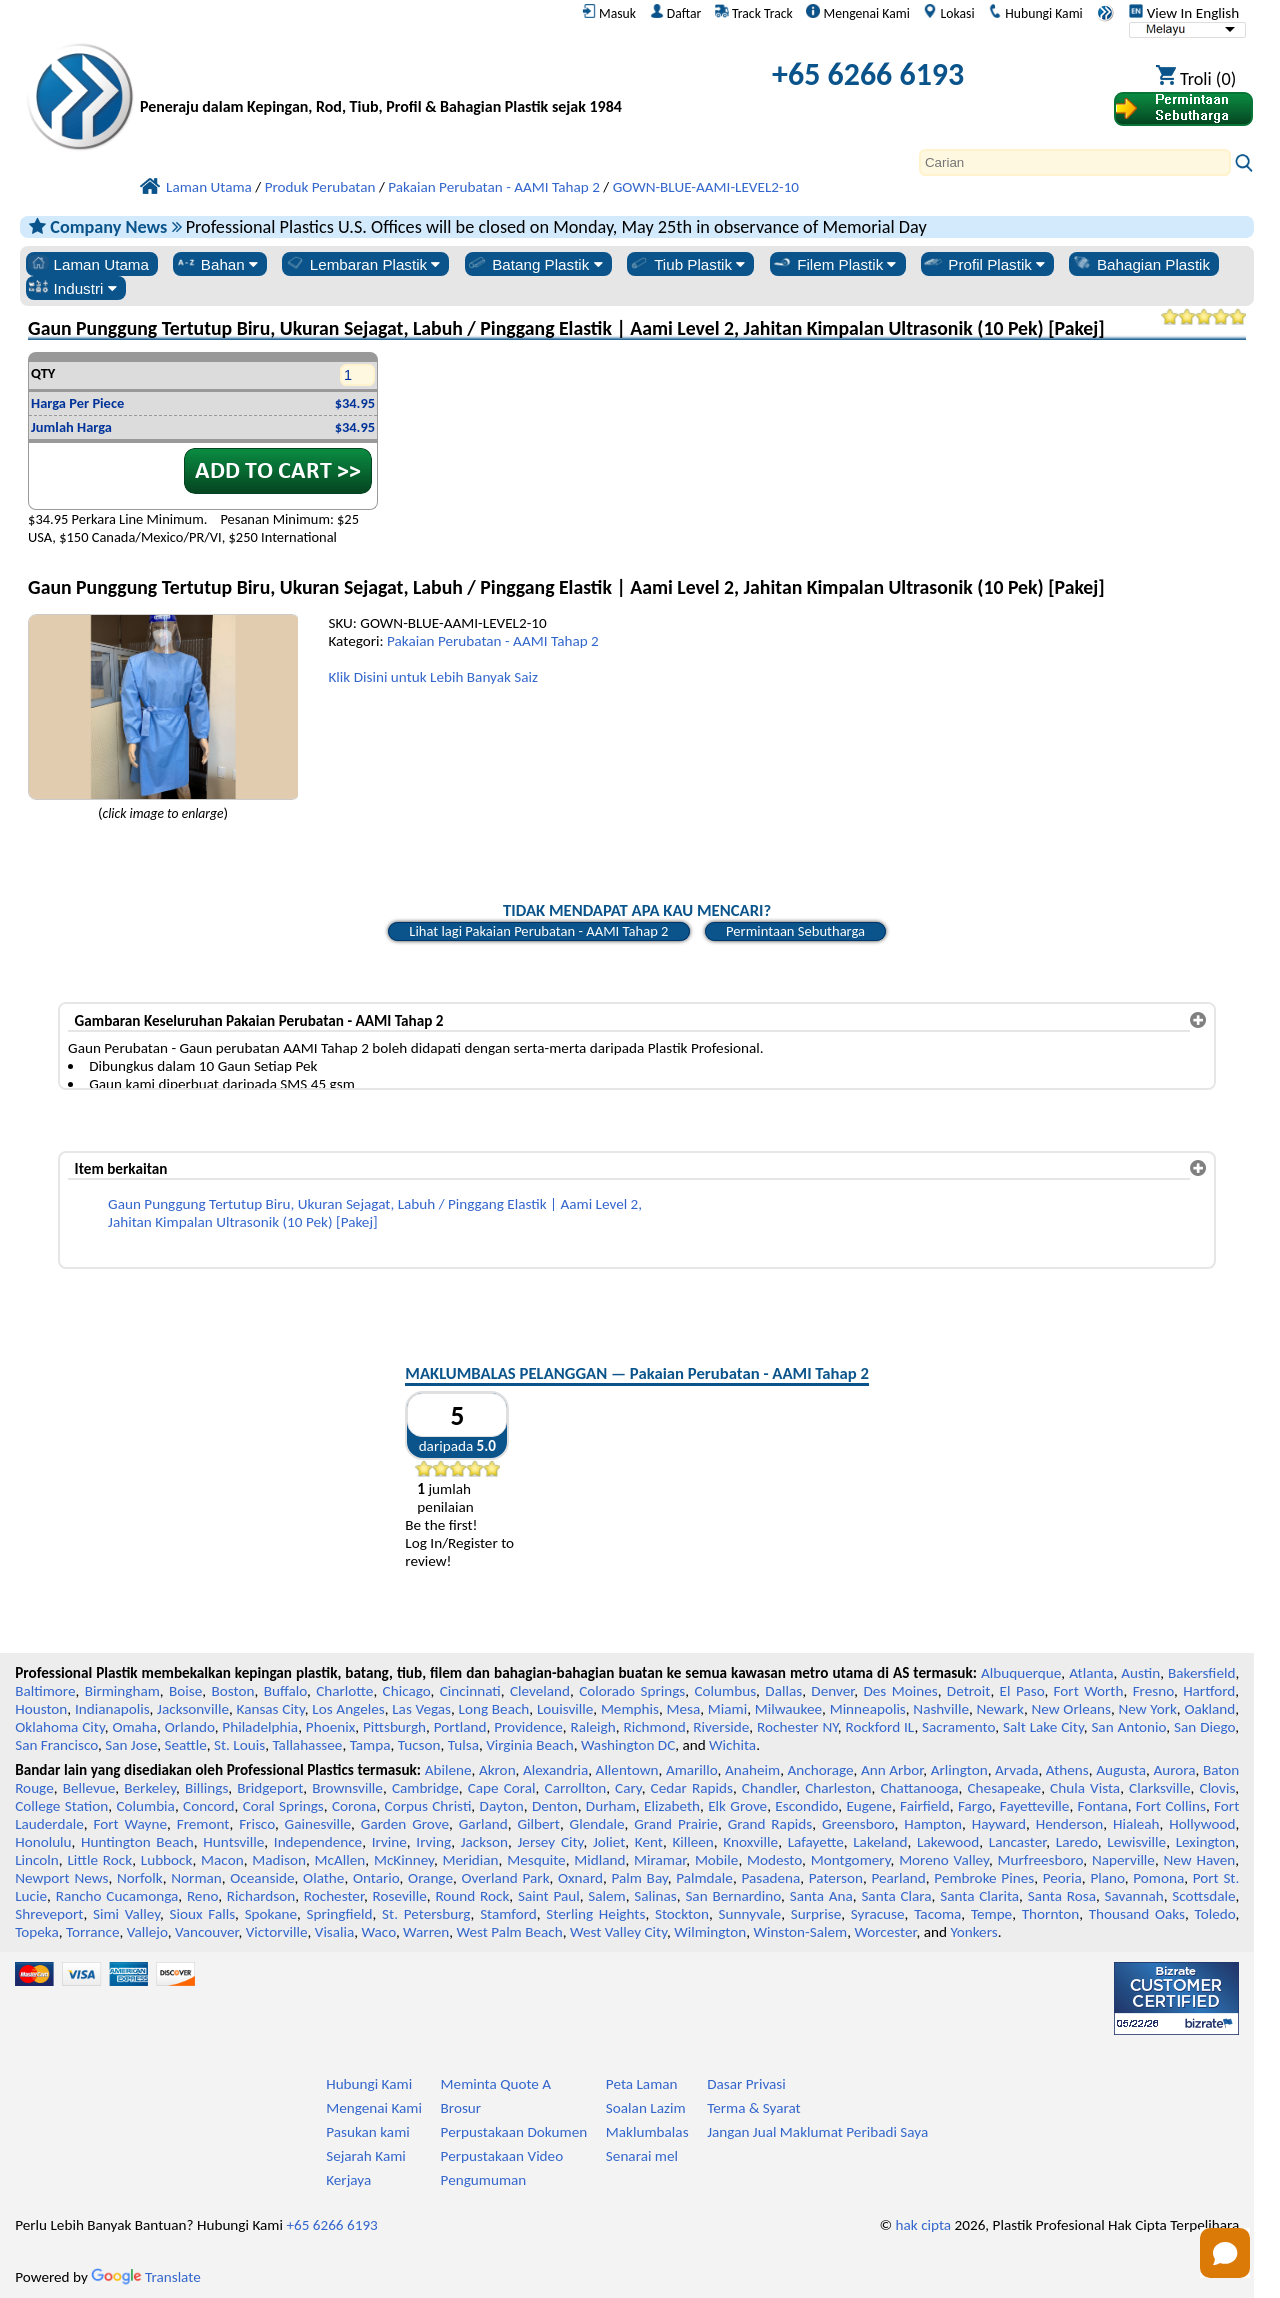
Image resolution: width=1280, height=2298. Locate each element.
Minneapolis (868, 1709)
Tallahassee (307, 1745)
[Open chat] (1225, 2253)
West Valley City (618, 1932)
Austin (1140, 1673)
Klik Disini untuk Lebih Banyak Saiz (433, 677)
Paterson (836, 1878)
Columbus (726, 1691)
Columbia (145, 1806)
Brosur (461, 2108)
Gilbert (538, 1824)
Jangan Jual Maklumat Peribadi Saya (817, 2132)
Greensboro (858, 1824)
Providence (528, 1727)
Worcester (885, 1932)
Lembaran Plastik (362, 264)
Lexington (1206, 1842)
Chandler (769, 1788)
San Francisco (56, 1745)
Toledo (1215, 1914)
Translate (146, 2277)
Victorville (277, 1932)
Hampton (933, 1824)
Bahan (216, 264)
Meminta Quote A (496, 2084)
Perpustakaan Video (502, 2156)
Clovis (1218, 1788)
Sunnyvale (750, 1914)
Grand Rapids (770, 1824)
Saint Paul (549, 1896)
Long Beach (494, 1709)
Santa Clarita (979, 1896)
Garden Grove (405, 1824)
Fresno (1153, 1691)
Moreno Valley (944, 1860)
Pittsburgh (394, 1727)
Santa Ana (821, 1896)
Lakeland (880, 1842)
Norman (196, 1878)
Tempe (991, 1914)
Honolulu (43, 1842)
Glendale (597, 1824)
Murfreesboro (1041, 1860)
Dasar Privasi (746, 2084)
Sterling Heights (595, 1914)
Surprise (816, 1914)
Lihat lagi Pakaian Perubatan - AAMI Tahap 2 (538, 931)
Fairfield (925, 1806)
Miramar (660, 1860)
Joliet (609, 1842)
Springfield (340, 1914)
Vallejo (147, 1932)
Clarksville (1160, 1788)
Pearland (898, 1878)
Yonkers (973, 1932)
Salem (606, 1896)
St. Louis (239, 1745)
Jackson (484, 1842)
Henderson (1070, 1824)
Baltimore (45, 1691)
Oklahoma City (60, 1727)
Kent (649, 1842)
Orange (430, 1878)
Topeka (37, 1932)
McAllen (340, 1860)
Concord (208, 1806)
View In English (1184, 13)
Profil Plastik (983, 264)
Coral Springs (283, 1806)
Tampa (370, 1745)
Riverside (721, 1727)
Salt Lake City (1043, 1727)
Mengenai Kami (857, 13)
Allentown (627, 1770)
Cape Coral (502, 1788)
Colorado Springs (632, 1691)
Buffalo (285, 1691)
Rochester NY (797, 1727)
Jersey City (550, 1842)
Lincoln (37, 1860)
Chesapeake (1005, 1788)
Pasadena (770, 1878)
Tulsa (463, 1745)
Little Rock (99, 1860)
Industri (72, 288)
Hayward (999, 1824)
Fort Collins (1171, 1806)
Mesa (683, 1709)
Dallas (783, 1691)
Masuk (609, 13)
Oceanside (262, 1878)
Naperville (1123, 1860)
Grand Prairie (676, 1824)
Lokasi (948, 13)
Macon (222, 1860)
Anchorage (821, 1770)
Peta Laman (642, 2084)
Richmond (654, 1727)
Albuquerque (1021, 1673)
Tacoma (937, 1914)
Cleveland (540, 1691)
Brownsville (347, 1788)
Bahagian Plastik (1140, 264)
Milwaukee (788, 1709)
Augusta (1121, 1770)
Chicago (407, 1691)
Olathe (323, 1878)
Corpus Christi (428, 1806)
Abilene (448, 1770)
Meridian (471, 1860)
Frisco (257, 1824)
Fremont (203, 1824)
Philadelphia (260, 1727)
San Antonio (1128, 1727)
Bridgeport (270, 1788)
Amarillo (692, 1770)
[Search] (1075, 162)
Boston (233, 1691)
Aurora (1174, 1770)
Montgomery (851, 1860)
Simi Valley (126, 1914)
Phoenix (330, 1727)
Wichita (732, 1745)
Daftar (676, 13)
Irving (433, 1842)
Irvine (389, 1842)
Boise (185, 1691)
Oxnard (580, 1878)
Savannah (1134, 1896)
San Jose (131, 1745)
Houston (41, 1709)
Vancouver (207, 1932)
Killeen (692, 1842)
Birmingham (122, 1691)
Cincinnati (470, 1691)
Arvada (1016, 1770)
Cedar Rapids (692, 1788)
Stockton (682, 1914)
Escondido (806, 1806)
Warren (426, 1932)
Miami (727, 1709)
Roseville (400, 1896)
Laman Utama (88, 264)
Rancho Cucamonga (117, 1896)
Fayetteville (1035, 1806)
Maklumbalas (647, 2132)
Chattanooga (919, 1788)
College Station (61, 1806)
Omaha (134, 1727)
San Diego (1204, 1727)
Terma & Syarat (753, 2108)
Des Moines (900, 1691)
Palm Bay (639, 1878)
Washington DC (628, 1745)
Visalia (335, 1932)
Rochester (334, 1896)
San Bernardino (733, 1896)
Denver (832, 1691)
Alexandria (555, 1770)
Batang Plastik (534, 264)
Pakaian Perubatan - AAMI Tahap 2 (493, 641)
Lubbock (167, 1860)
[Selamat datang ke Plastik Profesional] (381, 79)
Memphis (630, 1709)
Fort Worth (1089, 1691)
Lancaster (1017, 1842)
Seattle (185, 1745)
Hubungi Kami (1035, 13)
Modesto (774, 1860)
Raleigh (593, 1727)
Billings (206, 1788)
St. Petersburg (426, 1914)
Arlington (959, 1770)
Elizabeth (672, 1806)
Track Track (754, 13)
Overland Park (505, 1878)
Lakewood (948, 1842)
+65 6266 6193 (868, 74)
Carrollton (576, 1788)
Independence (318, 1842)
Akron (497, 1770)
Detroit (969, 1691)
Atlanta (1091, 1673)
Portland (460, 1727)
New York (1147, 1709)
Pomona (1158, 1878)
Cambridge (425, 1788)
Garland (483, 1824)
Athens (1067, 1770)
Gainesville (318, 1824)
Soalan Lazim (646, 2108)
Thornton (1050, 1914)
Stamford (508, 1914)
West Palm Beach (510, 1932)
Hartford (1209, 1691)
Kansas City (271, 1709)
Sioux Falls (203, 1914)
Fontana (1103, 1806)
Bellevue (89, 1788)
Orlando (190, 1727)
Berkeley (150, 1788)
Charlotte (344, 1691)
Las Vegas (421, 1709)
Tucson (419, 1745)
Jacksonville (193, 1709)
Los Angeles (348, 1709)
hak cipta (924, 2225)
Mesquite (536, 1860)
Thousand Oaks (1137, 1914)
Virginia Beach (530, 1745)
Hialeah (1136, 1824)
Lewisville (1136, 1842)
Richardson (261, 1896)
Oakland (1209, 1709)
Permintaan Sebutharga (795, 931)
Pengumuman (484, 2180)
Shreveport (49, 1914)
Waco (379, 1932)
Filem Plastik (833, 264)
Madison (279, 1860)
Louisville (565, 1709)
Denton (555, 1806)
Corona (354, 1806)
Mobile (717, 1860)
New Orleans (1070, 1709)
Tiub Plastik (686, 264)
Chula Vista (1085, 1788)
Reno (202, 1896)
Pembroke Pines (984, 1878)
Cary (628, 1788)
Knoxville (750, 1842)
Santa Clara (896, 1896)
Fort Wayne (129, 1824)
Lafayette (816, 1842)
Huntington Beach (137, 1842)
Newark (1000, 1709)
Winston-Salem (800, 1932)
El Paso (1022, 1691)
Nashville (941, 1709)
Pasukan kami (368, 2132)
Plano (1107, 1878)
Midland (599, 1860)
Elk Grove (737, 1806)
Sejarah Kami (366, 2156)
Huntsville (233, 1842)
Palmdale (704, 1878)
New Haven (1200, 1860)
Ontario (376, 1878)
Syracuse (878, 1914)
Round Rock (472, 1896)
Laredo (1077, 1842)
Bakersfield (1201, 1673)
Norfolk (140, 1878)
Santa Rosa (1062, 1896)
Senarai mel (642, 2156)
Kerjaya (348, 2180)
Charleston (838, 1788)
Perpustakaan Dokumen (514, 2132)
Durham (611, 1806)
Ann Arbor (892, 1770)
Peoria (1062, 1878)
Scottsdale (1203, 1896)
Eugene (869, 1806)
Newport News (61, 1878)
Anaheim (752, 1770)
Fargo (975, 1806)
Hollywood (1202, 1824)
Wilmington (710, 1932)
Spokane (271, 1914)
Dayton (502, 1806)
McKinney (404, 1860)
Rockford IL (879, 1727)
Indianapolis (112, 1709)
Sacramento (958, 1727)
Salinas (655, 1896)
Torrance (93, 1932)
